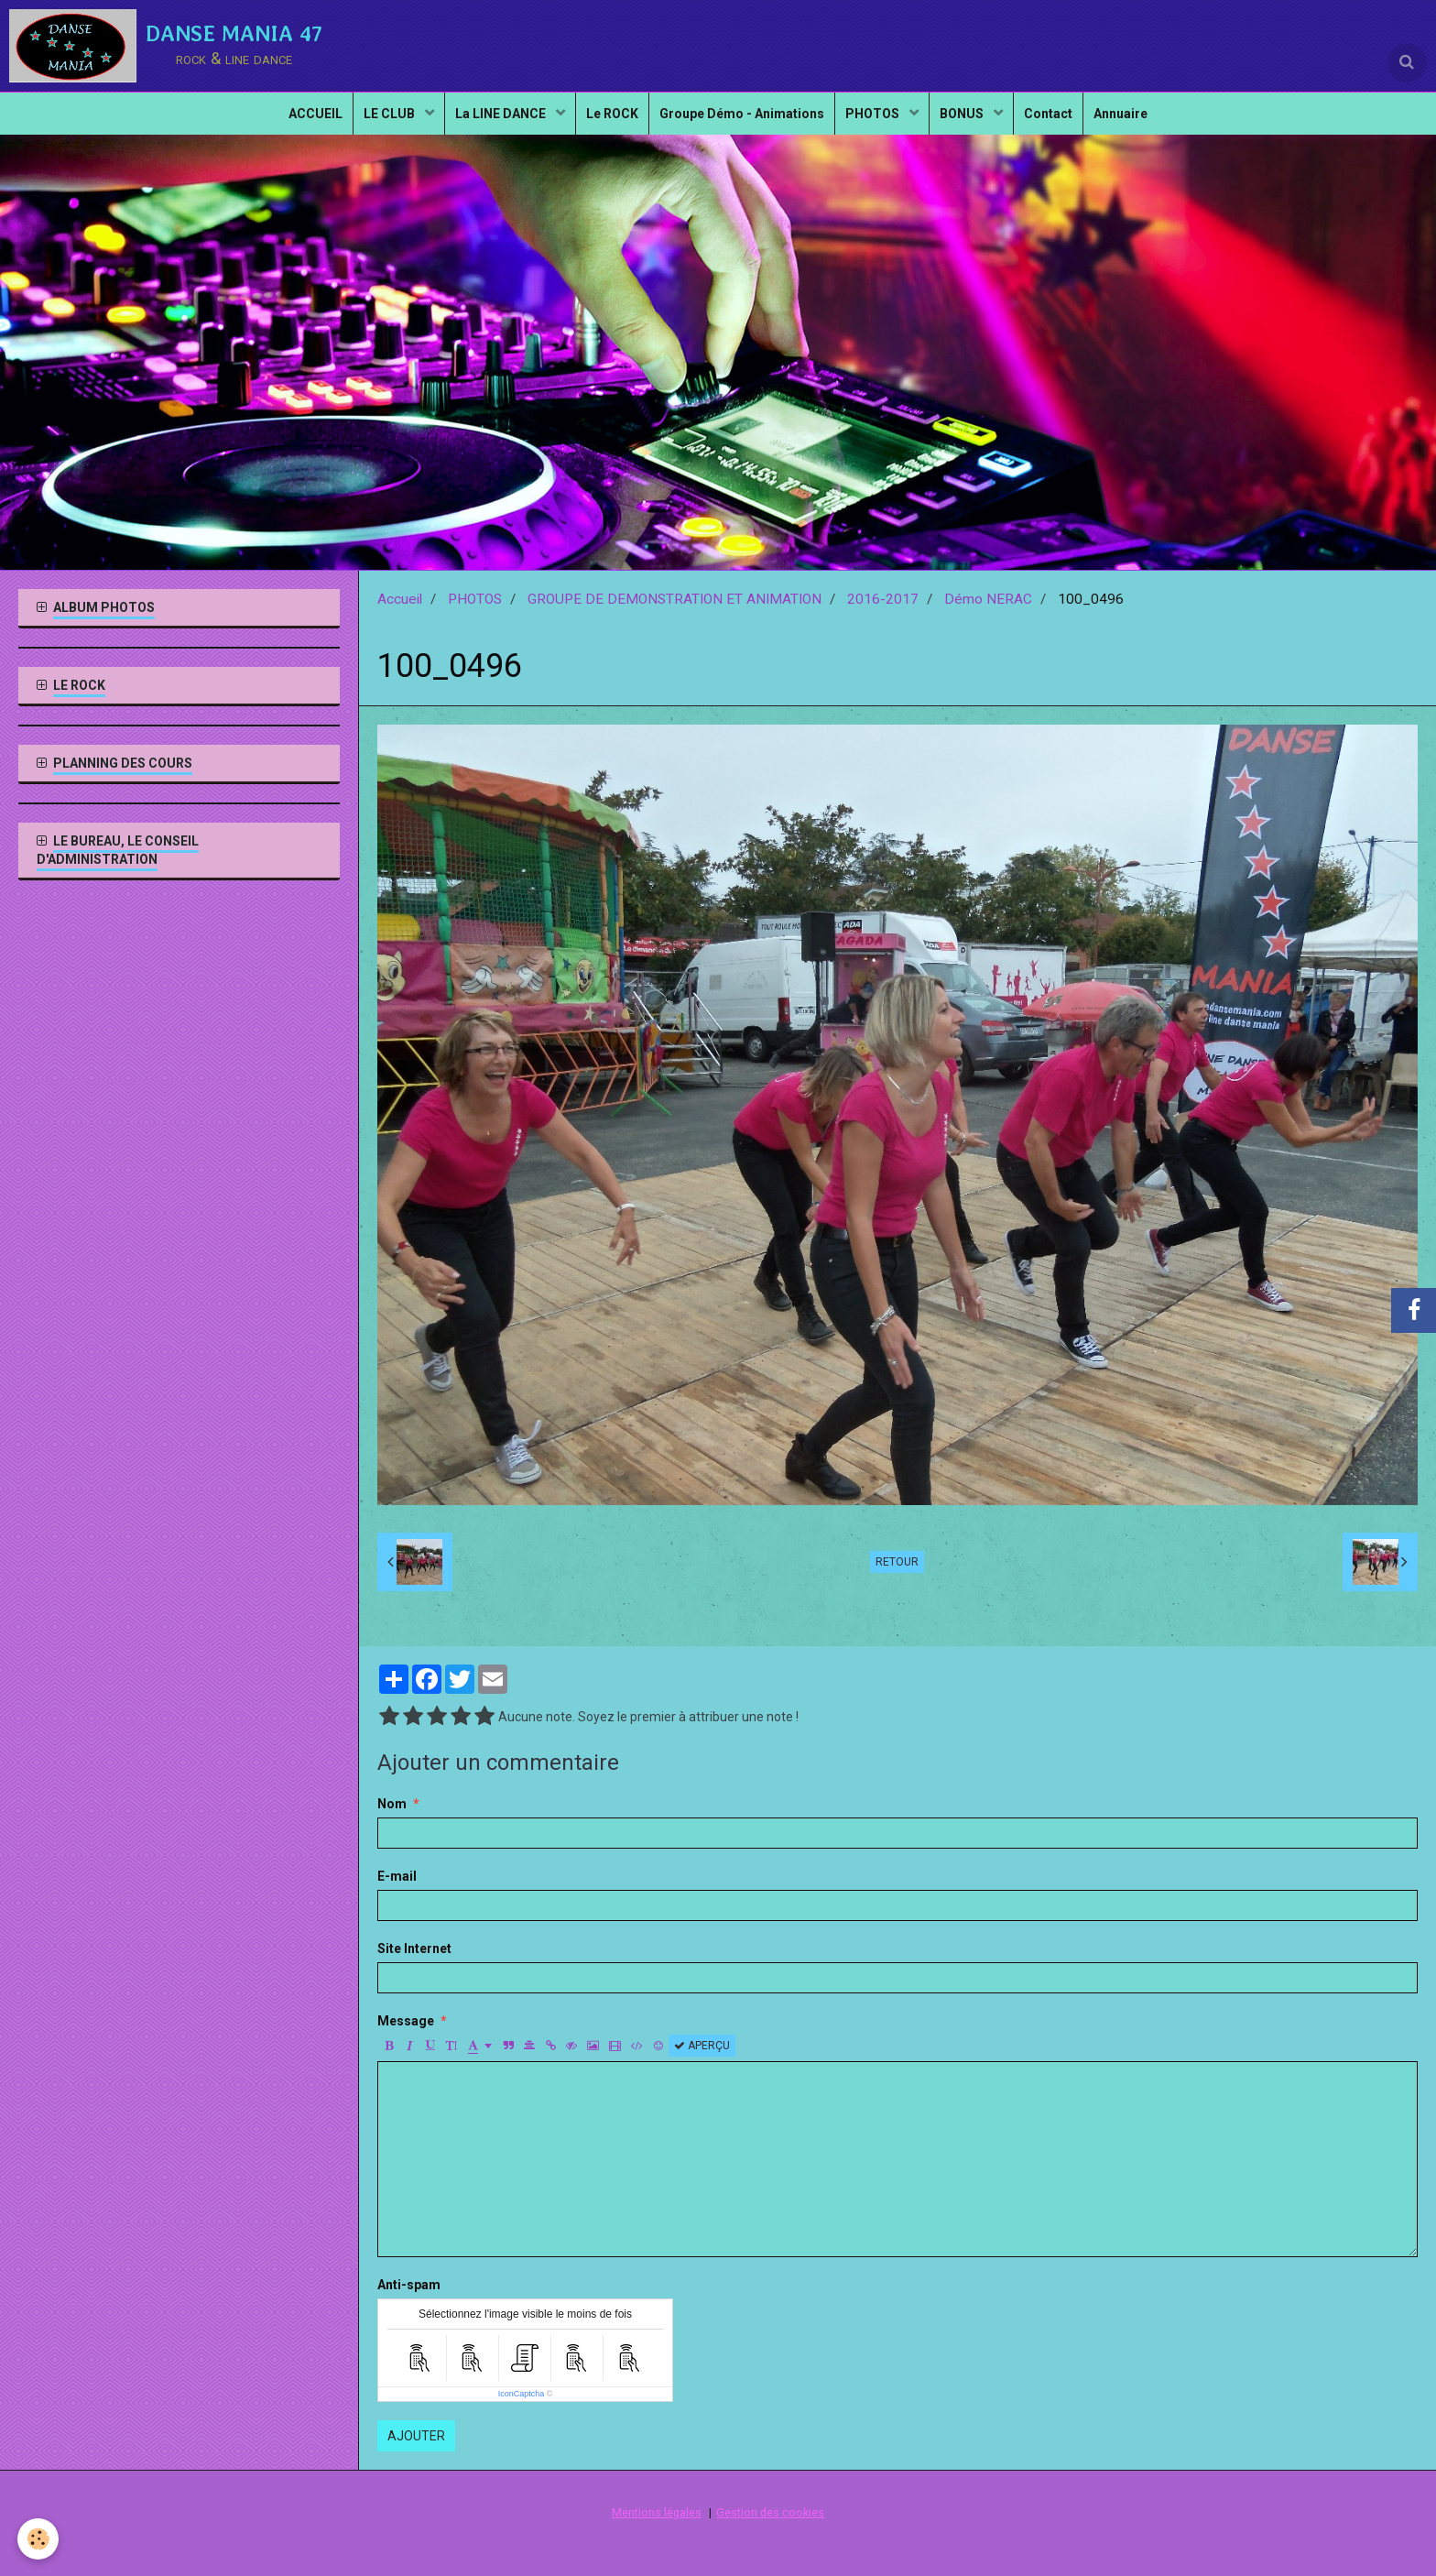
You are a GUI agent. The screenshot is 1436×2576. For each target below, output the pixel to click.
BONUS (977, 124)
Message (405, 2021)
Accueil (399, 599)
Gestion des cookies (770, 2512)
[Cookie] (39, 2538)
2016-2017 (883, 599)
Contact (1070, 124)
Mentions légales (657, 2512)
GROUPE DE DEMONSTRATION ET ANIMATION (674, 599)
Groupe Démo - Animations (741, 124)
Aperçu (702, 2045)
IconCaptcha (521, 2393)
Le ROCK (605, 124)
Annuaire (1150, 124)
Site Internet (414, 1948)
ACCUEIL (286, 124)
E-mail (397, 1876)
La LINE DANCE (487, 124)
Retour (897, 1561)
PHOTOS (881, 124)
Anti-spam (409, 2284)
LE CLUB (369, 124)
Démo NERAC (988, 599)
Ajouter (416, 2436)
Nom (392, 1803)
